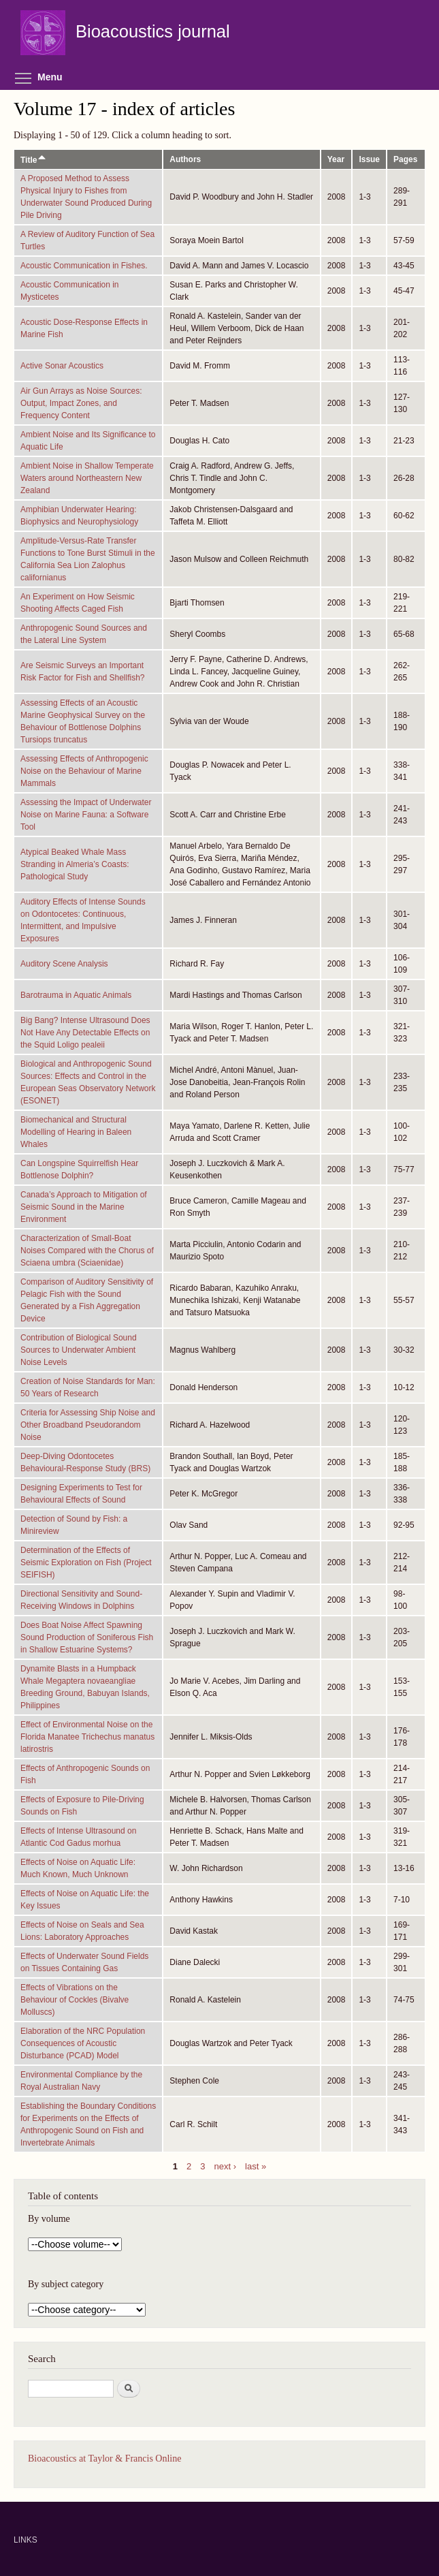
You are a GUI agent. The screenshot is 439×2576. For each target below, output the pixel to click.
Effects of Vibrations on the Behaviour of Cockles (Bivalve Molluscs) (74, 2000)
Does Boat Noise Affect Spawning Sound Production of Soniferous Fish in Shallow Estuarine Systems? (86, 1637)
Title (33, 160)
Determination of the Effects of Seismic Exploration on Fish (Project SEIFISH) (86, 1562)
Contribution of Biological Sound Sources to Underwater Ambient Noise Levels (78, 1350)
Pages (405, 159)
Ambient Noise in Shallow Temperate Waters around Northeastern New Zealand (87, 478)
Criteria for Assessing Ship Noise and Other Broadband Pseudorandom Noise (87, 1425)
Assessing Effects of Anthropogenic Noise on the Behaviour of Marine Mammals (84, 771)
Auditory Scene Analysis (64, 964)
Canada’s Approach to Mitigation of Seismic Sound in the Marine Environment (83, 1207)
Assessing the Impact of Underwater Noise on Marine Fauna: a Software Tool (86, 815)
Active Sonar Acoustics (61, 366)
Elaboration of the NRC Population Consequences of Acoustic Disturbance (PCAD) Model (82, 2043)
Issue (369, 159)
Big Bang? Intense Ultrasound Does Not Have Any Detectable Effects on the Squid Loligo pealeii (85, 1033)
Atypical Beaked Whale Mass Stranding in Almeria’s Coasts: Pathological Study (74, 864)
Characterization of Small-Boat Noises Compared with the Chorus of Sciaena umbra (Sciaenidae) (87, 1251)
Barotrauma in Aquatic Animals (75, 995)
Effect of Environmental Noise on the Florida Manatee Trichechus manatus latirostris (87, 1737)
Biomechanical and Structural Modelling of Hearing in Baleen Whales (75, 1132)
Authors (185, 159)
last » (255, 2166)
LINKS (25, 2540)
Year (335, 159)
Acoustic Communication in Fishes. (84, 265)
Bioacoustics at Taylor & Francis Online (104, 2458)
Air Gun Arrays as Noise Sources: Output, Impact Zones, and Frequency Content (81, 403)
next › (225, 2166)
